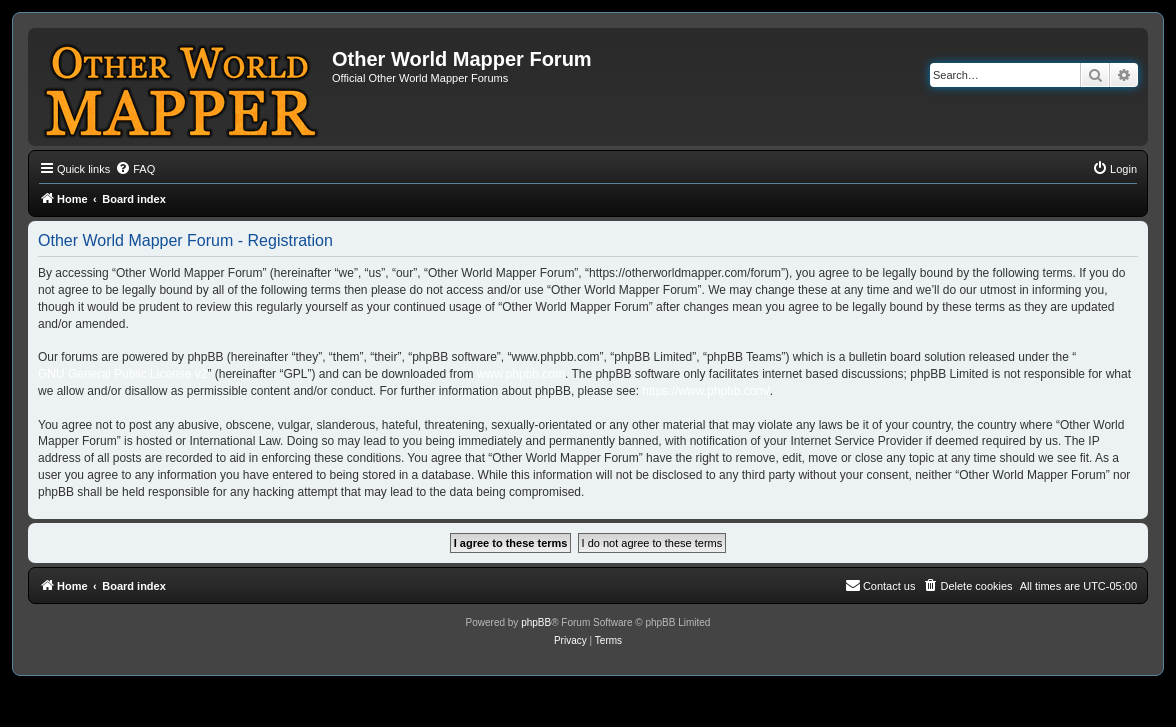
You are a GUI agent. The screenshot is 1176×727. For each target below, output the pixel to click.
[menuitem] (135, 169)
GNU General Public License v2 (122, 374)
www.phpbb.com (521, 374)
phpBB (536, 622)
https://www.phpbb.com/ (705, 391)
